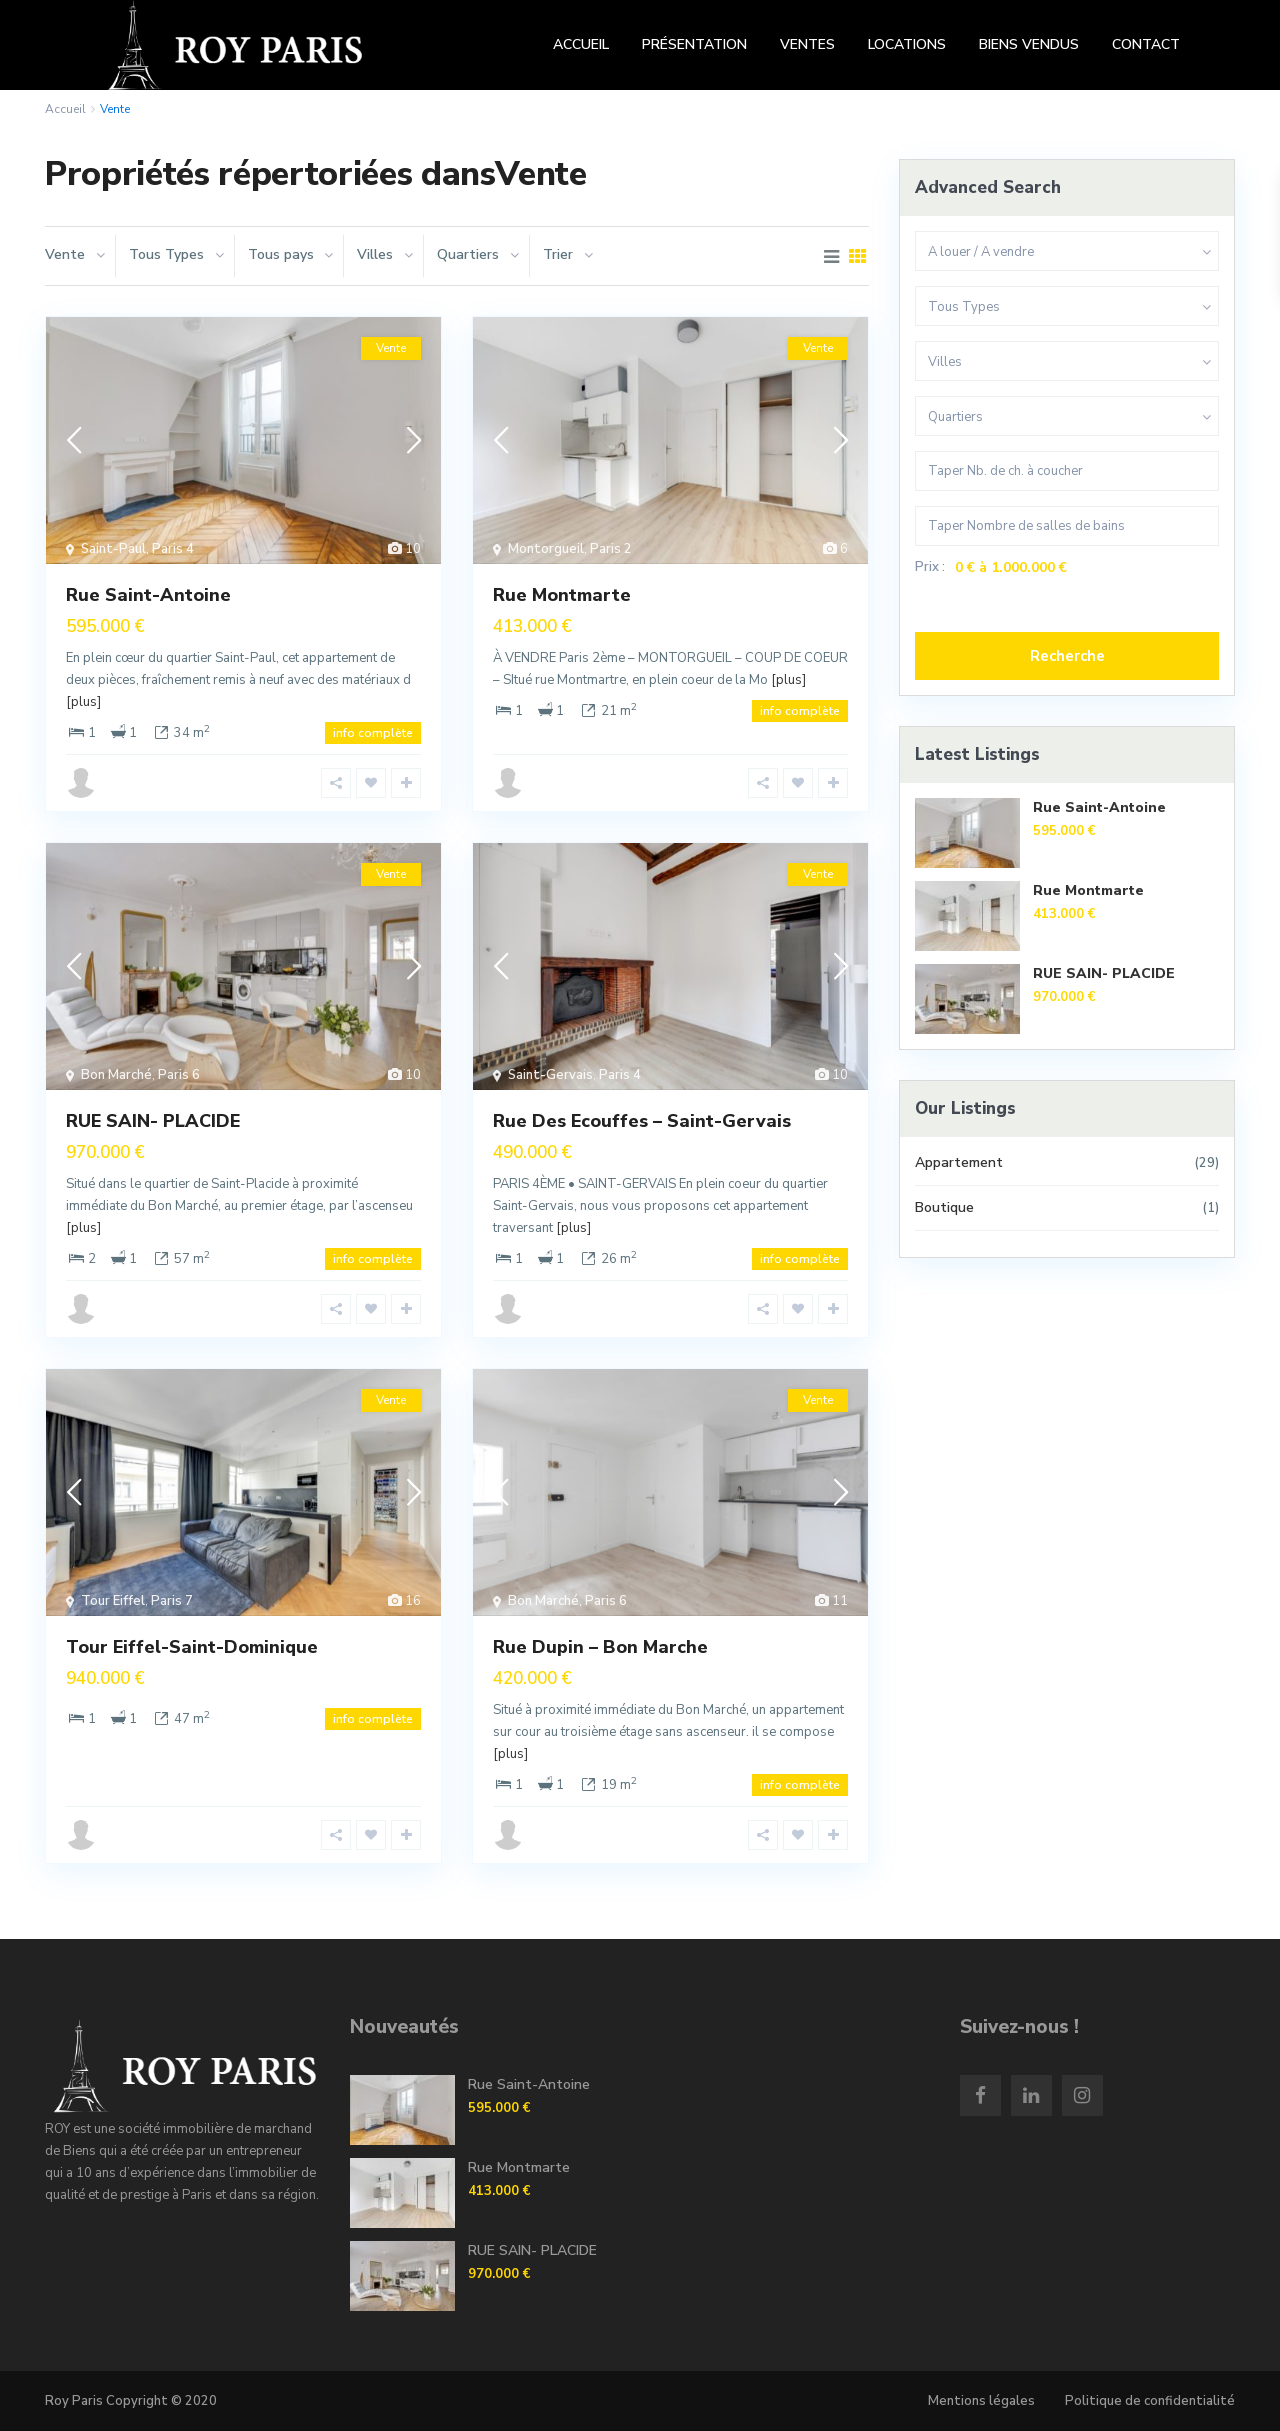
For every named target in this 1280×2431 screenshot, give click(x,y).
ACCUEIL (581, 44)
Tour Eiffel (113, 1601)
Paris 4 (173, 549)
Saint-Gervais (550, 1075)
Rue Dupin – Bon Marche (600, 1647)
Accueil (65, 109)
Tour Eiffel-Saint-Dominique (192, 1647)
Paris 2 (611, 549)
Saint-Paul (113, 549)
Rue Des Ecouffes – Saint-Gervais (642, 1121)
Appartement (959, 1162)
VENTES (807, 44)
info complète (373, 733)
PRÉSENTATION (694, 44)
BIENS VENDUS (1029, 44)
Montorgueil (546, 549)
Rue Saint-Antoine (148, 595)
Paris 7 (172, 1601)
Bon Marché (116, 1075)
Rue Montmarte (562, 595)
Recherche (1067, 656)
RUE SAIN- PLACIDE (153, 1121)
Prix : (930, 567)
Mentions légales (981, 2401)
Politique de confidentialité (1150, 2401)
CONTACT (1146, 44)
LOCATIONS (907, 44)
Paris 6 (179, 1075)
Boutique (944, 1207)
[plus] (83, 702)
